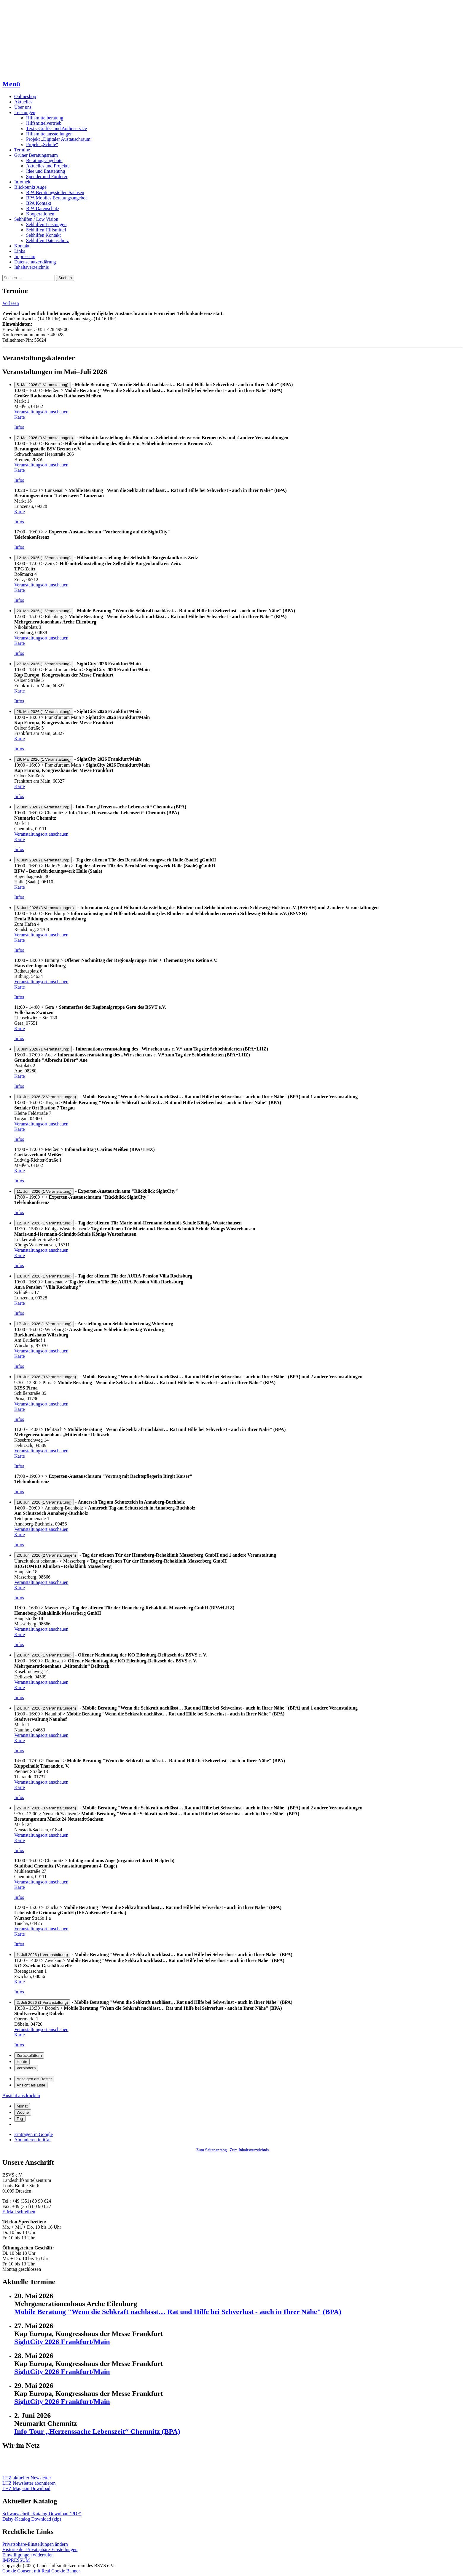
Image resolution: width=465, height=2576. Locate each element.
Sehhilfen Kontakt (43, 235)
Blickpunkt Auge (30, 187)
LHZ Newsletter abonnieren (28, 2483)
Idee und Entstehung (45, 171)
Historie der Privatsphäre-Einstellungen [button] (39, 2549)
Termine (22, 149)
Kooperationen (40, 213)
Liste (31, 2085)
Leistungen (24, 112)
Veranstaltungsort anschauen (41, 411)
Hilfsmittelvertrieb (43, 123)
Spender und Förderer (47, 176)
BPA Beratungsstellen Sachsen (55, 192)
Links (19, 251)
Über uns (22, 107)
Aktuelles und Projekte (48, 165)
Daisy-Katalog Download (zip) (31, 2518)
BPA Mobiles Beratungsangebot (56, 197)
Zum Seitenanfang (211, 2150)
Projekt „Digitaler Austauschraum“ (59, 139)
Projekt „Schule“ (42, 144)
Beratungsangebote (44, 160)
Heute (22, 2061)
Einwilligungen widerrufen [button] (28, 2554)
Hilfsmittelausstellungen (49, 133)
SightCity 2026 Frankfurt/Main (62, 2341)
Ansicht (21, 2095)
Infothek (22, 181)
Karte (19, 417)
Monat (22, 2106)
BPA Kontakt (38, 203)
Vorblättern (26, 2068)
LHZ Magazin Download (26, 2488)
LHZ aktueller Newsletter (26, 2477)
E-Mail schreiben (18, 2211)
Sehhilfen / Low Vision (36, 219)
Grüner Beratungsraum (36, 155)
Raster (34, 2079)
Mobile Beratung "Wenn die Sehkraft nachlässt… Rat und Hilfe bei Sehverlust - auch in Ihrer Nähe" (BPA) (177, 2312)
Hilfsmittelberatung (44, 117)
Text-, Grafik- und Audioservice (56, 128)
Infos (19, 427)
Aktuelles (23, 101)
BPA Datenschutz (42, 208)
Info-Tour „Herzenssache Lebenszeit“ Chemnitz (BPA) (97, 2431)
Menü (11, 84)
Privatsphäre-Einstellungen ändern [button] (35, 2544)
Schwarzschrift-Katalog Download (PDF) (42, 2513)
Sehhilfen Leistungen (46, 224)
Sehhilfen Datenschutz (47, 240)
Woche (23, 2112)
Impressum (24, 256)
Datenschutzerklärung (35, 261)
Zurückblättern (29, 2055)
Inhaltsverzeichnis (31, 267)
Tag (20, 2118)
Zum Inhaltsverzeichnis (249, 2150)
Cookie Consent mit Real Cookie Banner (41, 2570)
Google (33, 2134)
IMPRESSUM (16, 2560)
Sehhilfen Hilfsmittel (46, 229)
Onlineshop (25, 96)
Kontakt (22, 245)
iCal (32, 2139)
